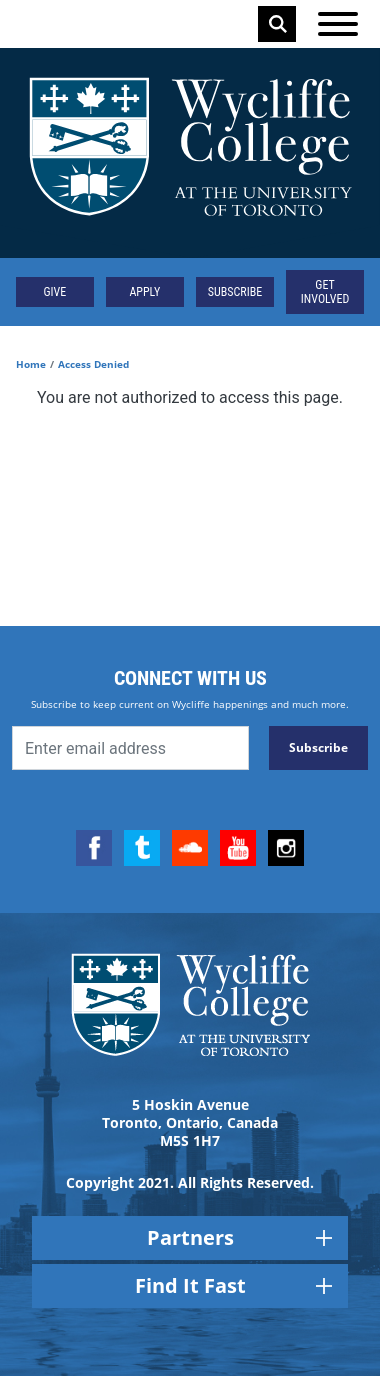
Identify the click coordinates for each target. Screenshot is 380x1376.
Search (278, 24)
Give (55, 292)
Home (31, 364)
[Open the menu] (338, 24)
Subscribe (235, 292)
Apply (144, 292)
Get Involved (325, 292)
